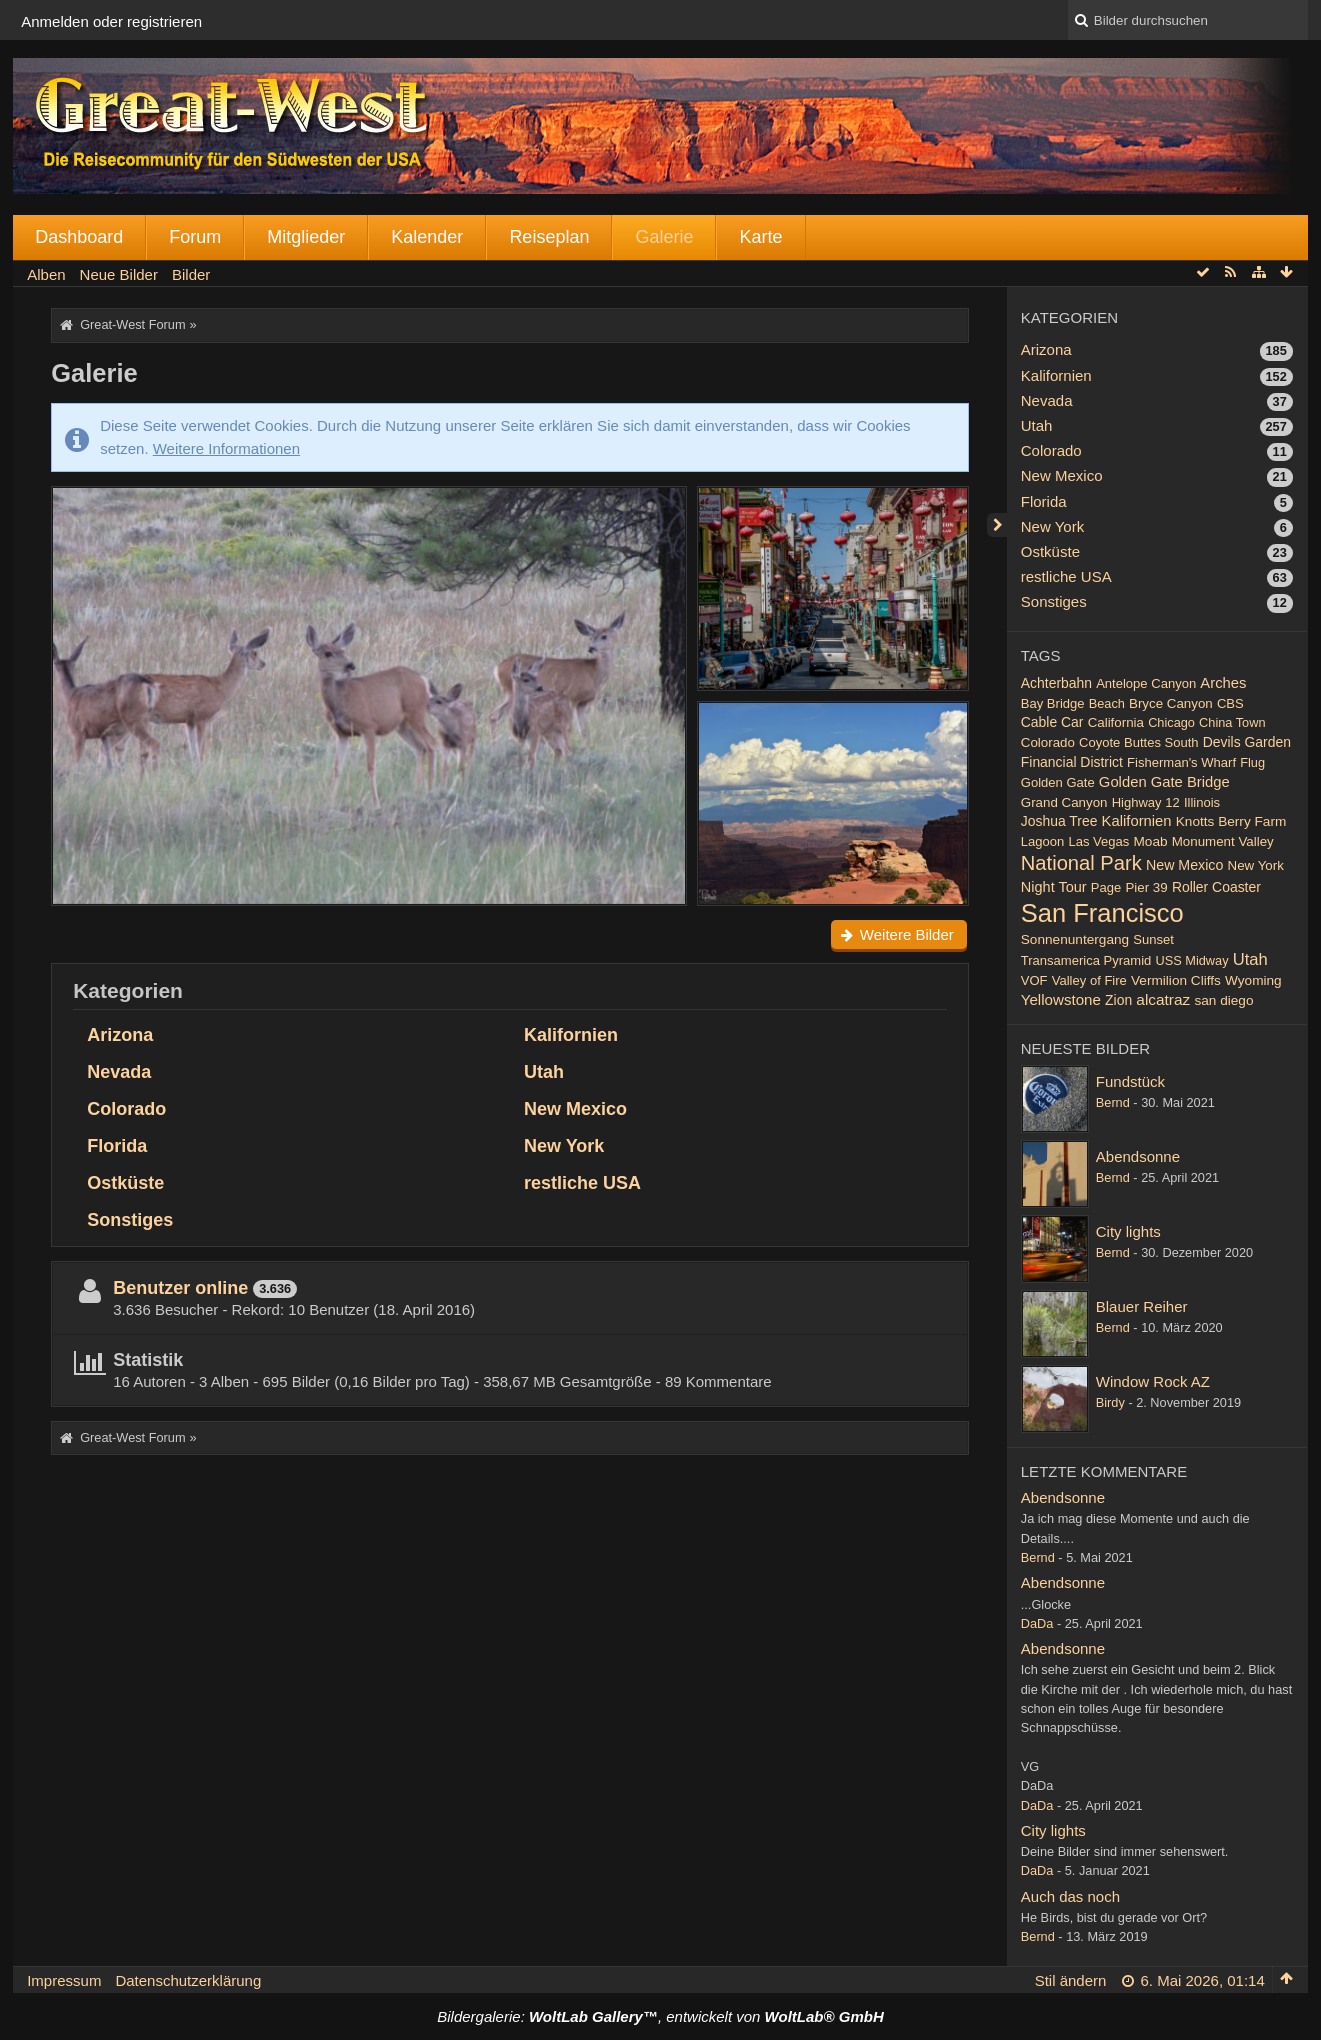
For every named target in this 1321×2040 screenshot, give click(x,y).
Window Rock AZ (1153, 1381)
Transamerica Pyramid (1086, 960)
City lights (1128, 1231)
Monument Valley (1223, 841)
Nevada (119, 1072)
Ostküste (125, 1183)
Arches (1223, 683)
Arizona (120, 1035)
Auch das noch (1070, 1896)
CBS (1230, 703)
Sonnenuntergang (1075, 939)
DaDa (1037, 1623)
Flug (1252, 762)
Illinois (1202, 802)
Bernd (1113, 1102)
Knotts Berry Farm (1231, 821)
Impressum (64, 1980)
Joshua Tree (1059, 821)
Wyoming (1253, 980)
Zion (1118, 1000)
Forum (195, 237)
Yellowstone (1061, 999)
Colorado (126, 1109)
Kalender (427, 237)
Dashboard (79, 237)
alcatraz (1163, 999)
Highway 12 (1146, 802)
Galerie (664, 237)
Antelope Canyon (1146, 683)
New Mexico (575, 1109)
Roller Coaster (1216, 887)
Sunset (1153, 939)
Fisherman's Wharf (1181, 762)
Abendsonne (1138, 1156)
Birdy (1110, 1402)
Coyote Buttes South (1139, 742)
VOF (1034, 980)
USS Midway (1192, 960)
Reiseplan (549, 237)
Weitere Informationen (226, 448)
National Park (1081, 863)
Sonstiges (130, 1220)
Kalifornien (571, 1035)
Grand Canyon (1064, 802)
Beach (1107, 703)
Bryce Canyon (1171, 703)
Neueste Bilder (1085, 1048)
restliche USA (582, 1183)
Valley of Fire (1089, 980)
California (1116, 722)
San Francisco (1102, 913)
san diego (1223, 1000)
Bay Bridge (1053, 703)
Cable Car (1052, 722)
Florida (117, 1146)
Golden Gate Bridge (1164, 782)
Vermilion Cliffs (1176, 980)
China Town (1232, 722)
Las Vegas (1098, 841)
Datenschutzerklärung (188, 1980)
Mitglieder (306, 237)
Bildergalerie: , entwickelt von (660, 2016)
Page (1106, 887)
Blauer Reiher (1142, 1306)
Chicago (1171, 722)
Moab (1150, 841)
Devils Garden (1247, 742)
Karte (760, 237)
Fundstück (1130, 1081)
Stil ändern (1071, 1980)
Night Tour (1054, 887)
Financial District (1072, 762)
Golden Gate (1058, 782)
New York (564, 1146)
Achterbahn (1056, 683)
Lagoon (1042, 841)
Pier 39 (1146, 887)
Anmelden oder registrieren (111, 21)
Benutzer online (180, 1288)
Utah (544, 1072)
